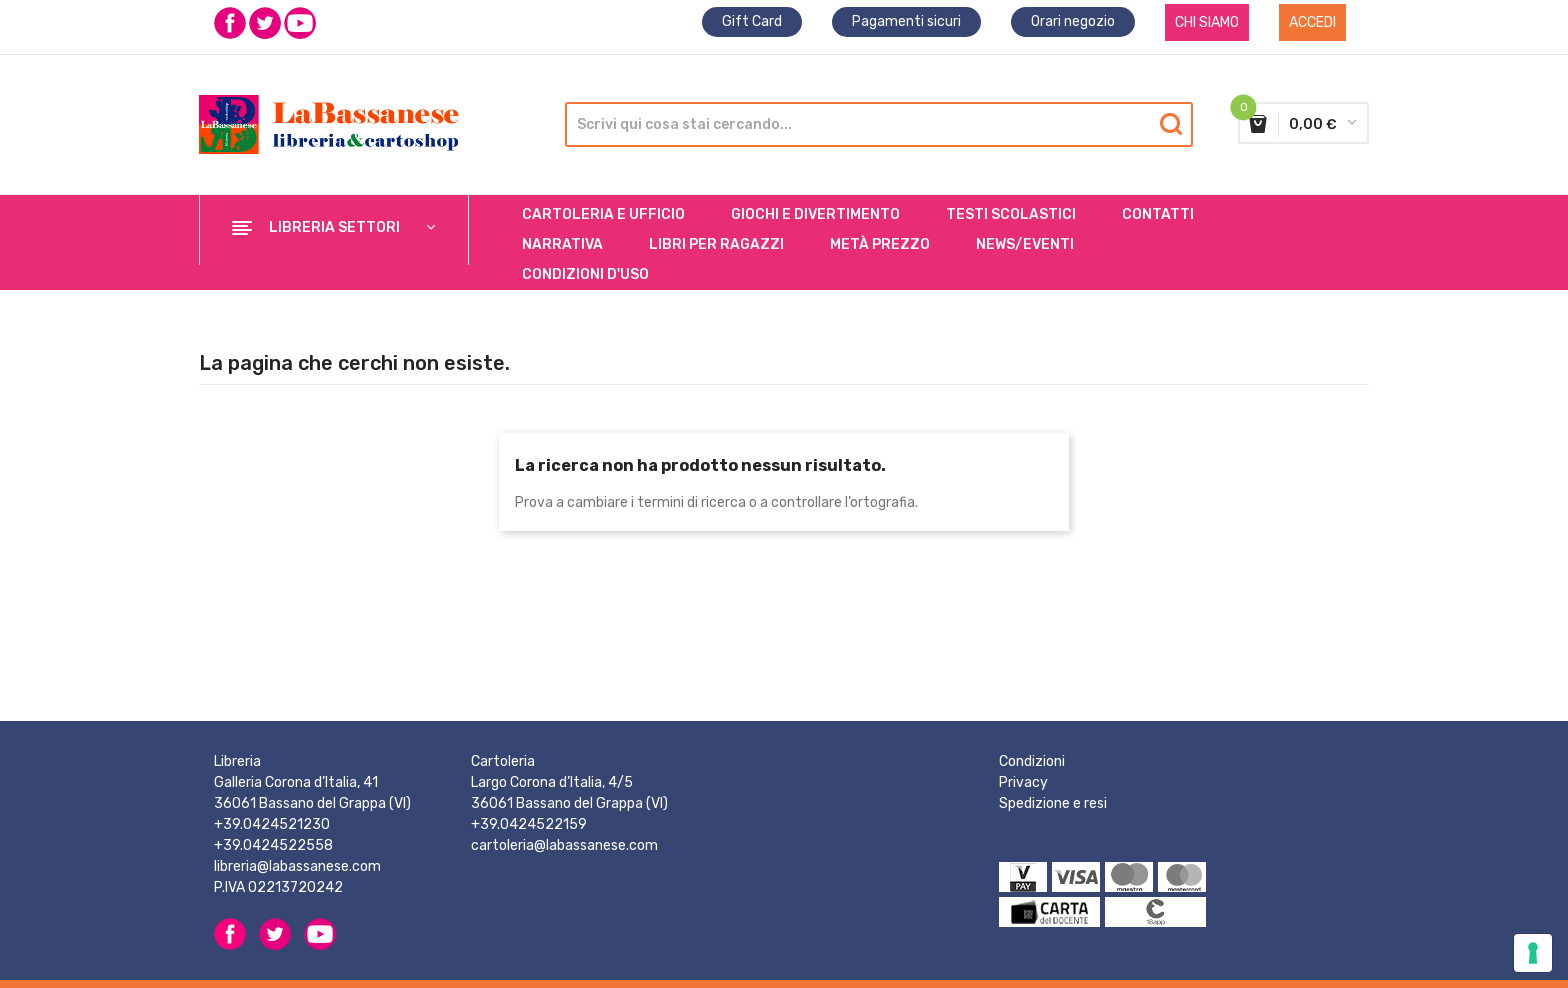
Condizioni (1032, 761)
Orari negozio (1073, 21)
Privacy (1023, 782)
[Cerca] (875, 124)
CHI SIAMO (1207, 22)
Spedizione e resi (1053, 803)
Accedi (1312, 22)
